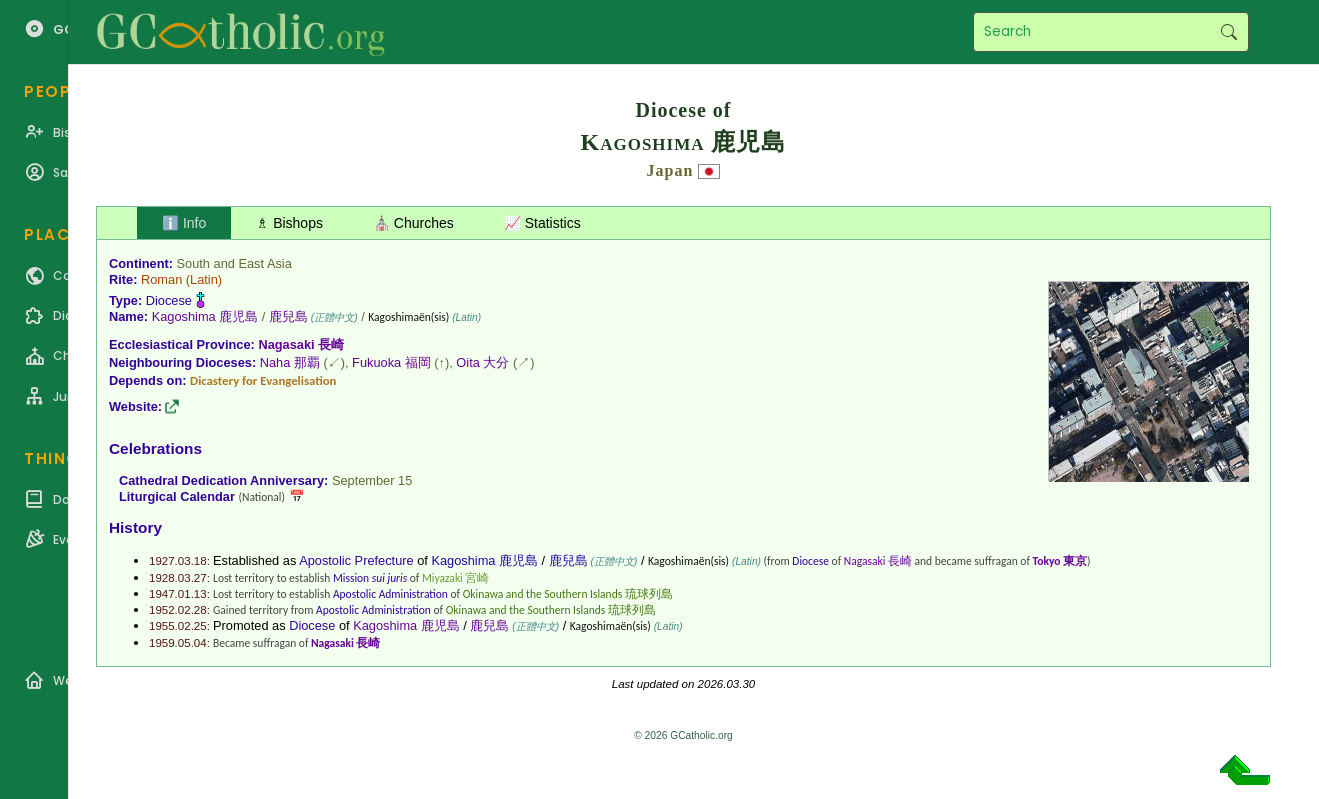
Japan (670, 170)
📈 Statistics (542, 223)
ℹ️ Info (184, 223)
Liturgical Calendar (177, 496)
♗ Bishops (289, 223)
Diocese (169, 300)
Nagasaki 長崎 (301, 344)
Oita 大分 (482, 362)
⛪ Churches (413, 223)
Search (1228, 32)
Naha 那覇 (290, 362)
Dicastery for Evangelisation (263, 380)
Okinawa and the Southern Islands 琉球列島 (568, 594)
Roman (161, 279)
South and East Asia (234, 263)
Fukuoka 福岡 (391, 362)
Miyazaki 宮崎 (455, 578)
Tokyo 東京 (1060, 561)
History (135, 527)
